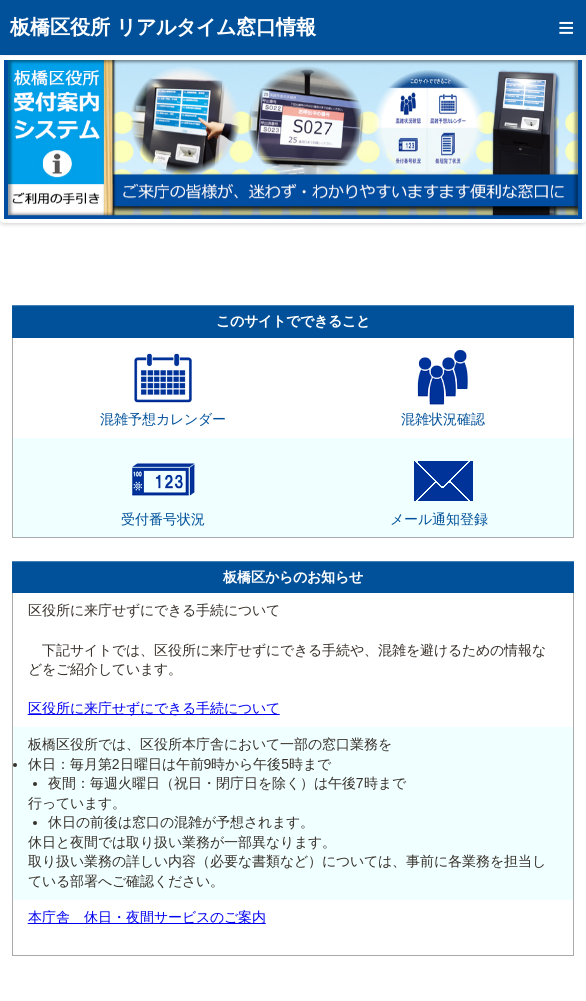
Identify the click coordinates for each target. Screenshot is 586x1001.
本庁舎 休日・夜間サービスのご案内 (147, 917)
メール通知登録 (439, 512)
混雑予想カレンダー (163, 412)
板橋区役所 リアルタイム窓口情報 (163, 27)
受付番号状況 (163, 512)
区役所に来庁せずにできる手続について (154, 708)
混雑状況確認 (443, 412)
